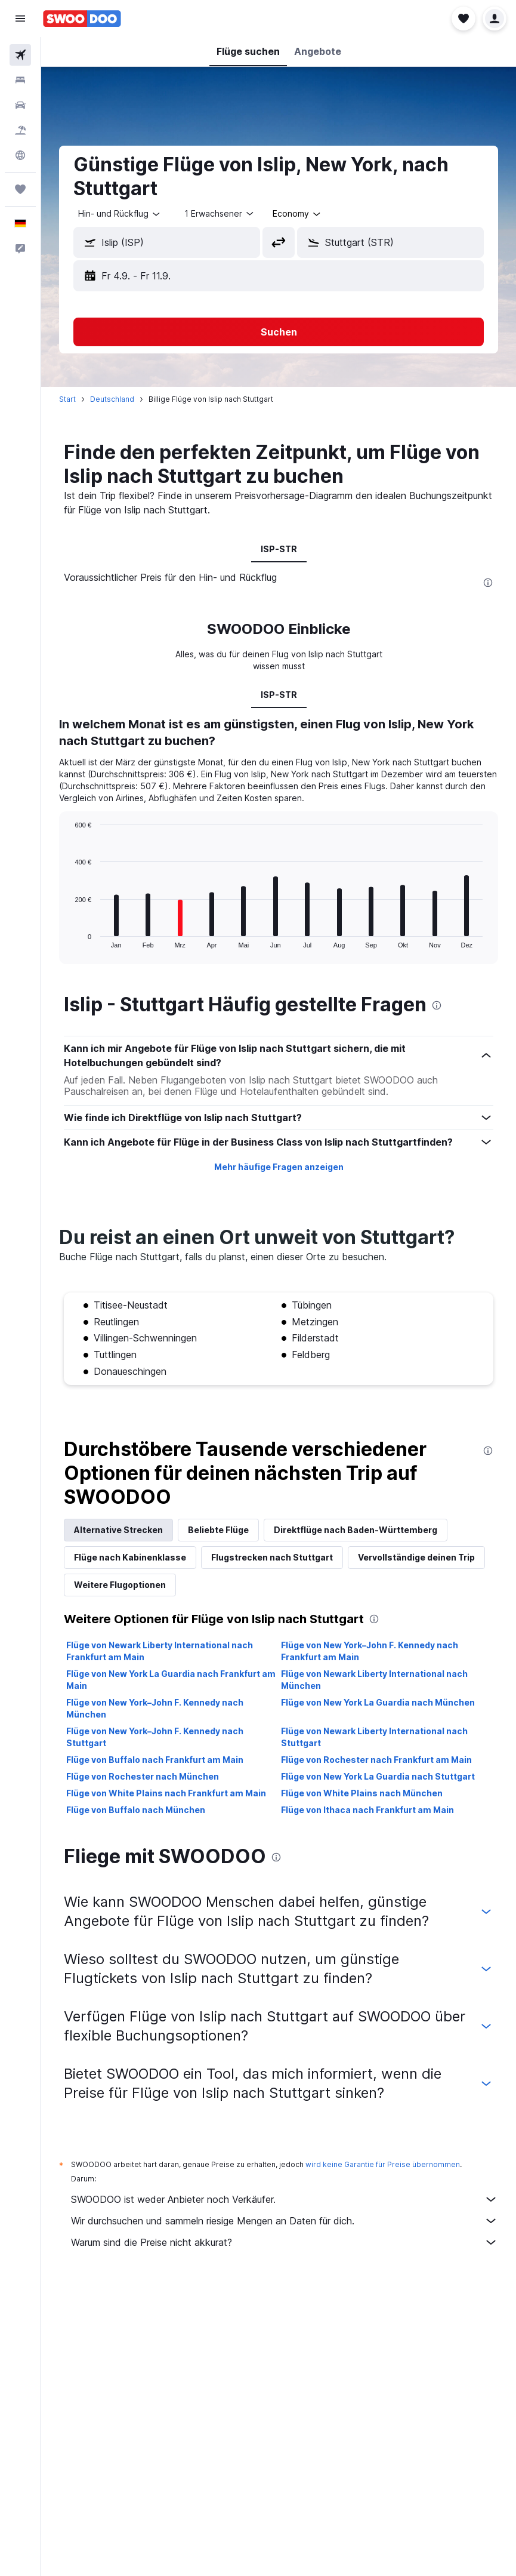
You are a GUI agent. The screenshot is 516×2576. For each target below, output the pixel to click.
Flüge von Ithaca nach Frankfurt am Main (367, 1810)
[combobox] (119, 214)
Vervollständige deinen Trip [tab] (416, 1557)
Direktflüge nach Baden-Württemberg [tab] (355, 1530)
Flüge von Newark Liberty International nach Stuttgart (374, 1737)
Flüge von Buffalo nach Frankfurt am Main (154, 1760)
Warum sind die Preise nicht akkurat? (284, 2242)
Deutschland (112, 399)
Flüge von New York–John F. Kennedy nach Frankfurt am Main (369, 1651)
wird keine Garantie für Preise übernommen (382, 2164)
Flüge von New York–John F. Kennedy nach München (154, 1708)
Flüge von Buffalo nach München (135, 1810)
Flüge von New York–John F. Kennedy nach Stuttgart (154, 1737)
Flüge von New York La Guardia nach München (378, 1702)
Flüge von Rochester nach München (142, 1776)
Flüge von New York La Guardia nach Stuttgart (378, 1776)
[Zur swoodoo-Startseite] (82, 18)
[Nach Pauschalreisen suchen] (20, 130)
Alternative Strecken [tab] (118, 1530)
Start (67, 399)
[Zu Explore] (20, 155)
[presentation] (488, 582)
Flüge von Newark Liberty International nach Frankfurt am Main (159, 1651)
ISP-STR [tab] (279, 549)
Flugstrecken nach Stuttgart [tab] (272, 1557)
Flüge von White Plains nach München (362, 1793)
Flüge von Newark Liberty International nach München (374, 1680)
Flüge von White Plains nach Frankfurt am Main (166, 1793)
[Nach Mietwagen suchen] (20, 105)
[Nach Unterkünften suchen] (20, 80)
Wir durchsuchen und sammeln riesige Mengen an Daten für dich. (284, 2221)
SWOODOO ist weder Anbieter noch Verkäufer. (284, 2199)
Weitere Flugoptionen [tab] (120, 1585)
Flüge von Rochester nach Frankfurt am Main (376, 1760)
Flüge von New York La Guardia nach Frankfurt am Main (171, 1680)
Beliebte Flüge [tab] (218, 1530)
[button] (20, 18)
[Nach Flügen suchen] (20, 55)
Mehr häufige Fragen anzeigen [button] (279, 1167)
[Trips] (20, 189)
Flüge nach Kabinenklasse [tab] (130, 1557)
